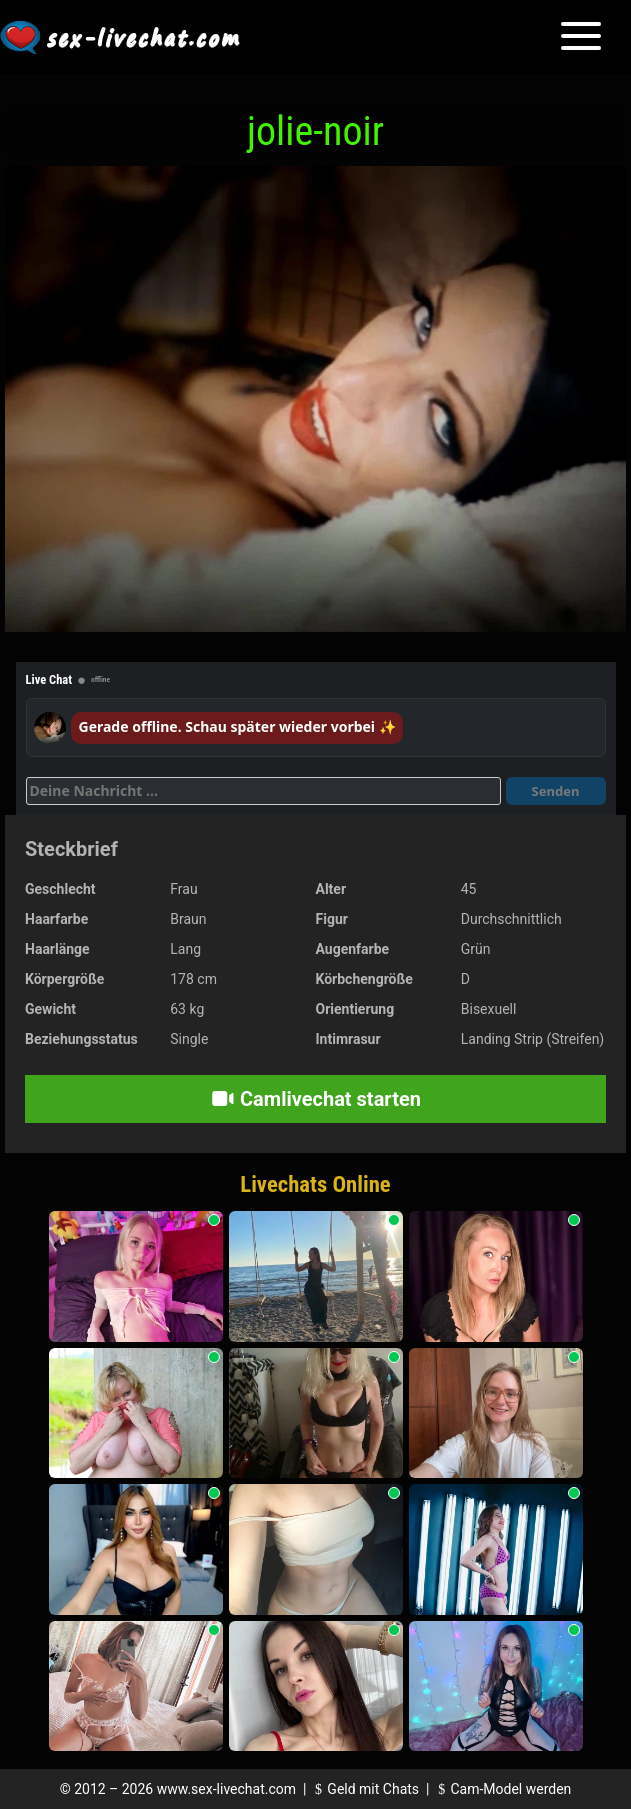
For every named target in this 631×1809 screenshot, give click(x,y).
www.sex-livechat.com (226, 1789)
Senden (556, 791)
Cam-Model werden (502, 1789)
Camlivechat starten (315, 1099)
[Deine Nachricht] (263, 791)
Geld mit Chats (364, 1789)
